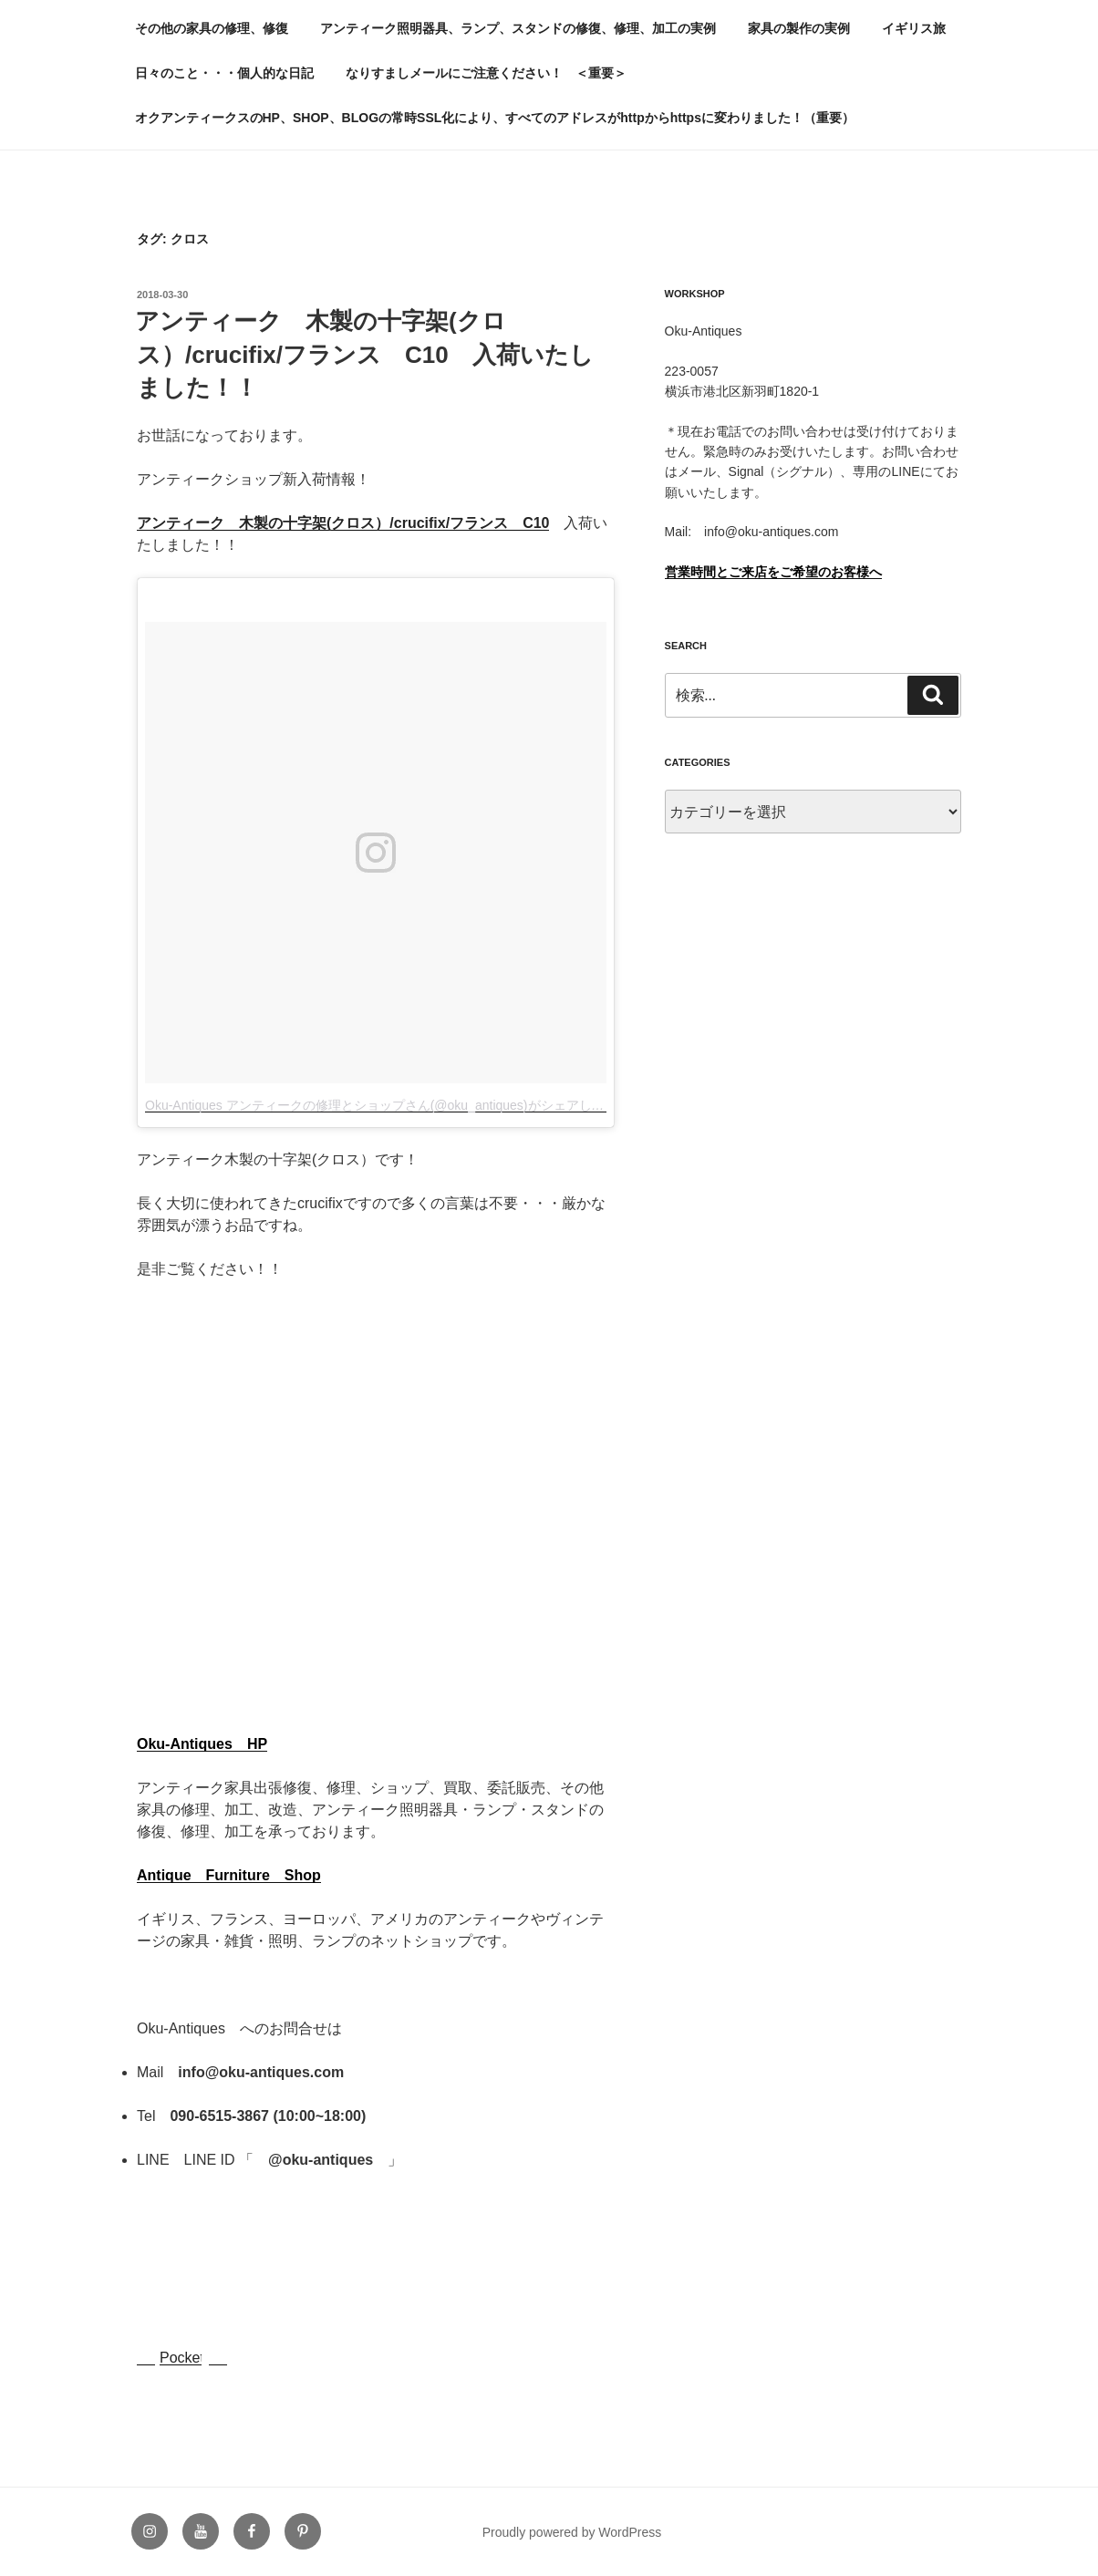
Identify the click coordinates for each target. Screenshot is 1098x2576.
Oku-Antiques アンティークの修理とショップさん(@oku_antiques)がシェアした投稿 (387, 1105)
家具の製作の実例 (799, 28)
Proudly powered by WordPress (572, 2532)
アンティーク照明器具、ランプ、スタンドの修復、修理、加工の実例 (518, 28)
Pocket (182, 2357)
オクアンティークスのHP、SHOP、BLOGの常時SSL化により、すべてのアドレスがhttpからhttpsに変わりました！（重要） (495, 117)
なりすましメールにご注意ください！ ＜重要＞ (486, 73)
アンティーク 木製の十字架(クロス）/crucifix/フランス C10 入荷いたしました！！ (364, 354)
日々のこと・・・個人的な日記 (224, 73)
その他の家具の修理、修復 (211, 28)
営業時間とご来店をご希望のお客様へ (773, 571)
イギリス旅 (914, 28)
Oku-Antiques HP (202, 1744)
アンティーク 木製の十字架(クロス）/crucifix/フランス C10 (343, 523)
